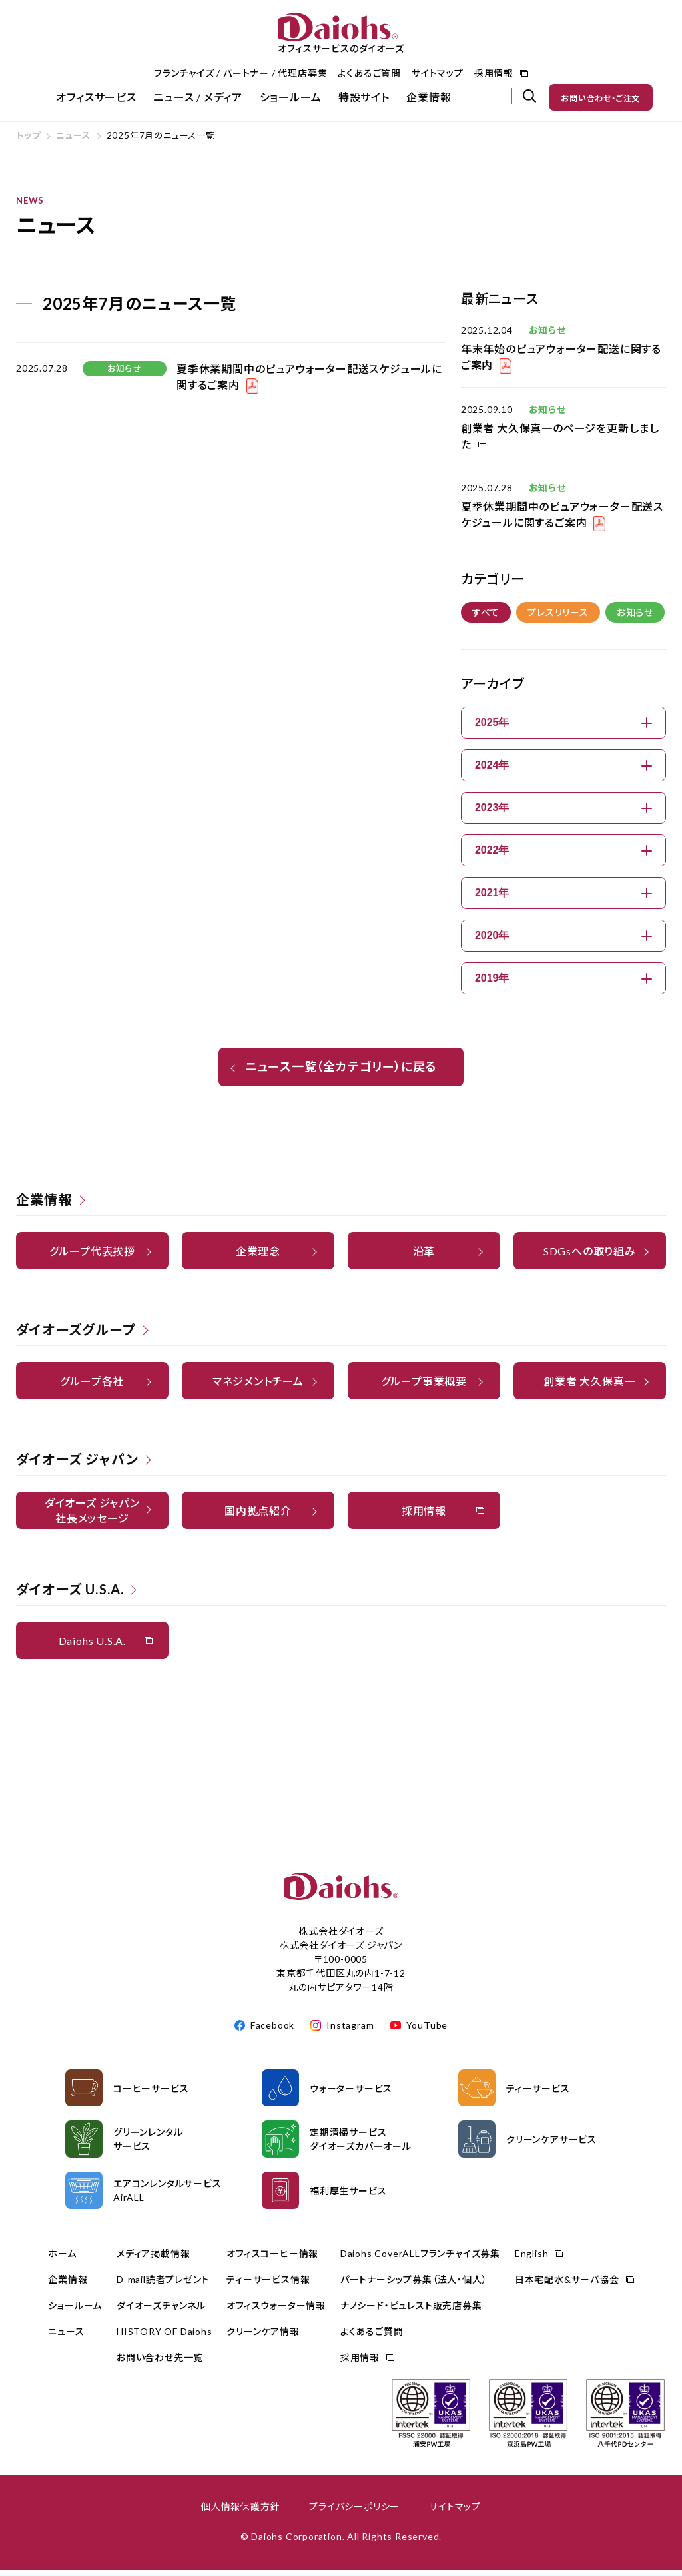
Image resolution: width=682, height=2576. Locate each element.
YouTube (427, 2031)
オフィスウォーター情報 (276, 2311)
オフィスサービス (96, 97)
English (532, 2259)
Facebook (272, 2031)
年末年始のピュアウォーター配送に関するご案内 (561, 362)
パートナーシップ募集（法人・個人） (414, 2285)
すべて (486, 618)
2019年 (563, 984)
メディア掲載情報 (153, 2259)
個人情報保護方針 (240, 2512)
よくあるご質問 (369, 73)
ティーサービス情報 (268, 2285)
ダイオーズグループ (76, 1335)
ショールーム (291, 97)
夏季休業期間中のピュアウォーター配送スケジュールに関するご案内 (562, 520)
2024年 (563, 771)
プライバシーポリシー (354, 2512)
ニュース (73, 141)
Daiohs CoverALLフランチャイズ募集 (420, 2259)
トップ (28, 141)
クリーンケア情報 (262, 2337)
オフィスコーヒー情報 (272, 2259)
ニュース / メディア (197, 97)
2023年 (563, 813)
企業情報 (428, 97)
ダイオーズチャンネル (161, 2311)
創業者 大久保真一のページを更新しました (560, 442)
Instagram (350, 2031)
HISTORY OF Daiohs (164, 2337)
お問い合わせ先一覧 (160, 2363)
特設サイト (364, 97)
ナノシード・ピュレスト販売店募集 (411, 2311)
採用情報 (493, 73)
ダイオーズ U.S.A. (70, 1595)
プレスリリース (558, 618)
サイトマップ (438, 73)
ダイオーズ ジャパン (77, 1465)
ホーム (62, 2259)
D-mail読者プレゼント (163, 2285)
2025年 (563, 728)
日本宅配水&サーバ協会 (567, 2285)
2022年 (563, 856)
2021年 (563, 898)
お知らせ (635, 618)
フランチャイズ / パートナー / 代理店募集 (240, 73)
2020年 (563, 941)
